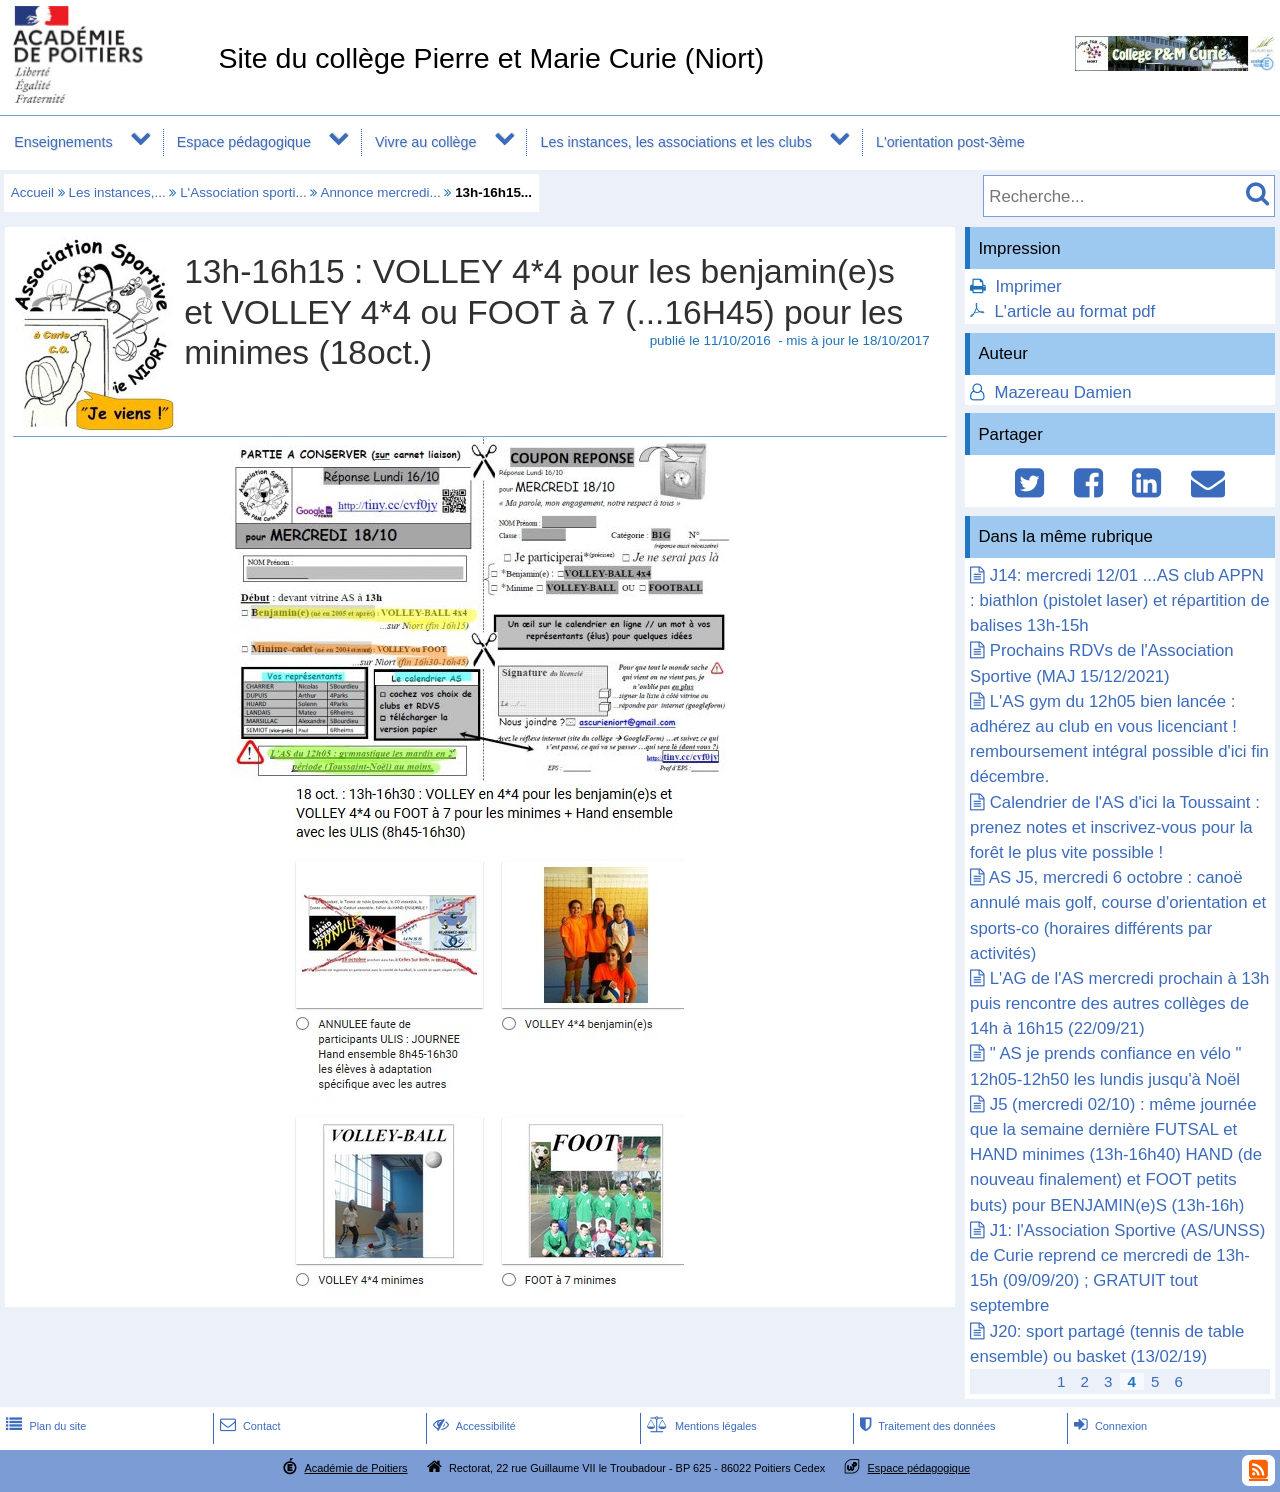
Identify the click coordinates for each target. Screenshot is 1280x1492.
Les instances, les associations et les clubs (676, 142)
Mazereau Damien (1061, 392)
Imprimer (1028, 286)
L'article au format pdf (1074, 311)
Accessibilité (472, 1426)
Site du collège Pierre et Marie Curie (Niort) (491, 58)
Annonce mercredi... (380, 192)
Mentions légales (700, 1426)
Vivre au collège (425, 142)
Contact (248, 1426)
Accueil (32, 192)
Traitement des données (925, 1426)
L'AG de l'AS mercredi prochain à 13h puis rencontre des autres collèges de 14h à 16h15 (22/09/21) (1119, 1003)
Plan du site (44, 1426)
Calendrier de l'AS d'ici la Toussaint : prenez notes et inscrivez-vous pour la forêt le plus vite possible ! (1115, 827)
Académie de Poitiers (355, 1468)
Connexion (1108, 1426)
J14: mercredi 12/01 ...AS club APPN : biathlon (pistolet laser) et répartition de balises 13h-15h (1119, 600)
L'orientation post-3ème (950, 142)
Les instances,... (117, 192)
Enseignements (63, 142)
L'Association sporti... (243, 192)
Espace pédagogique (244, 142)
